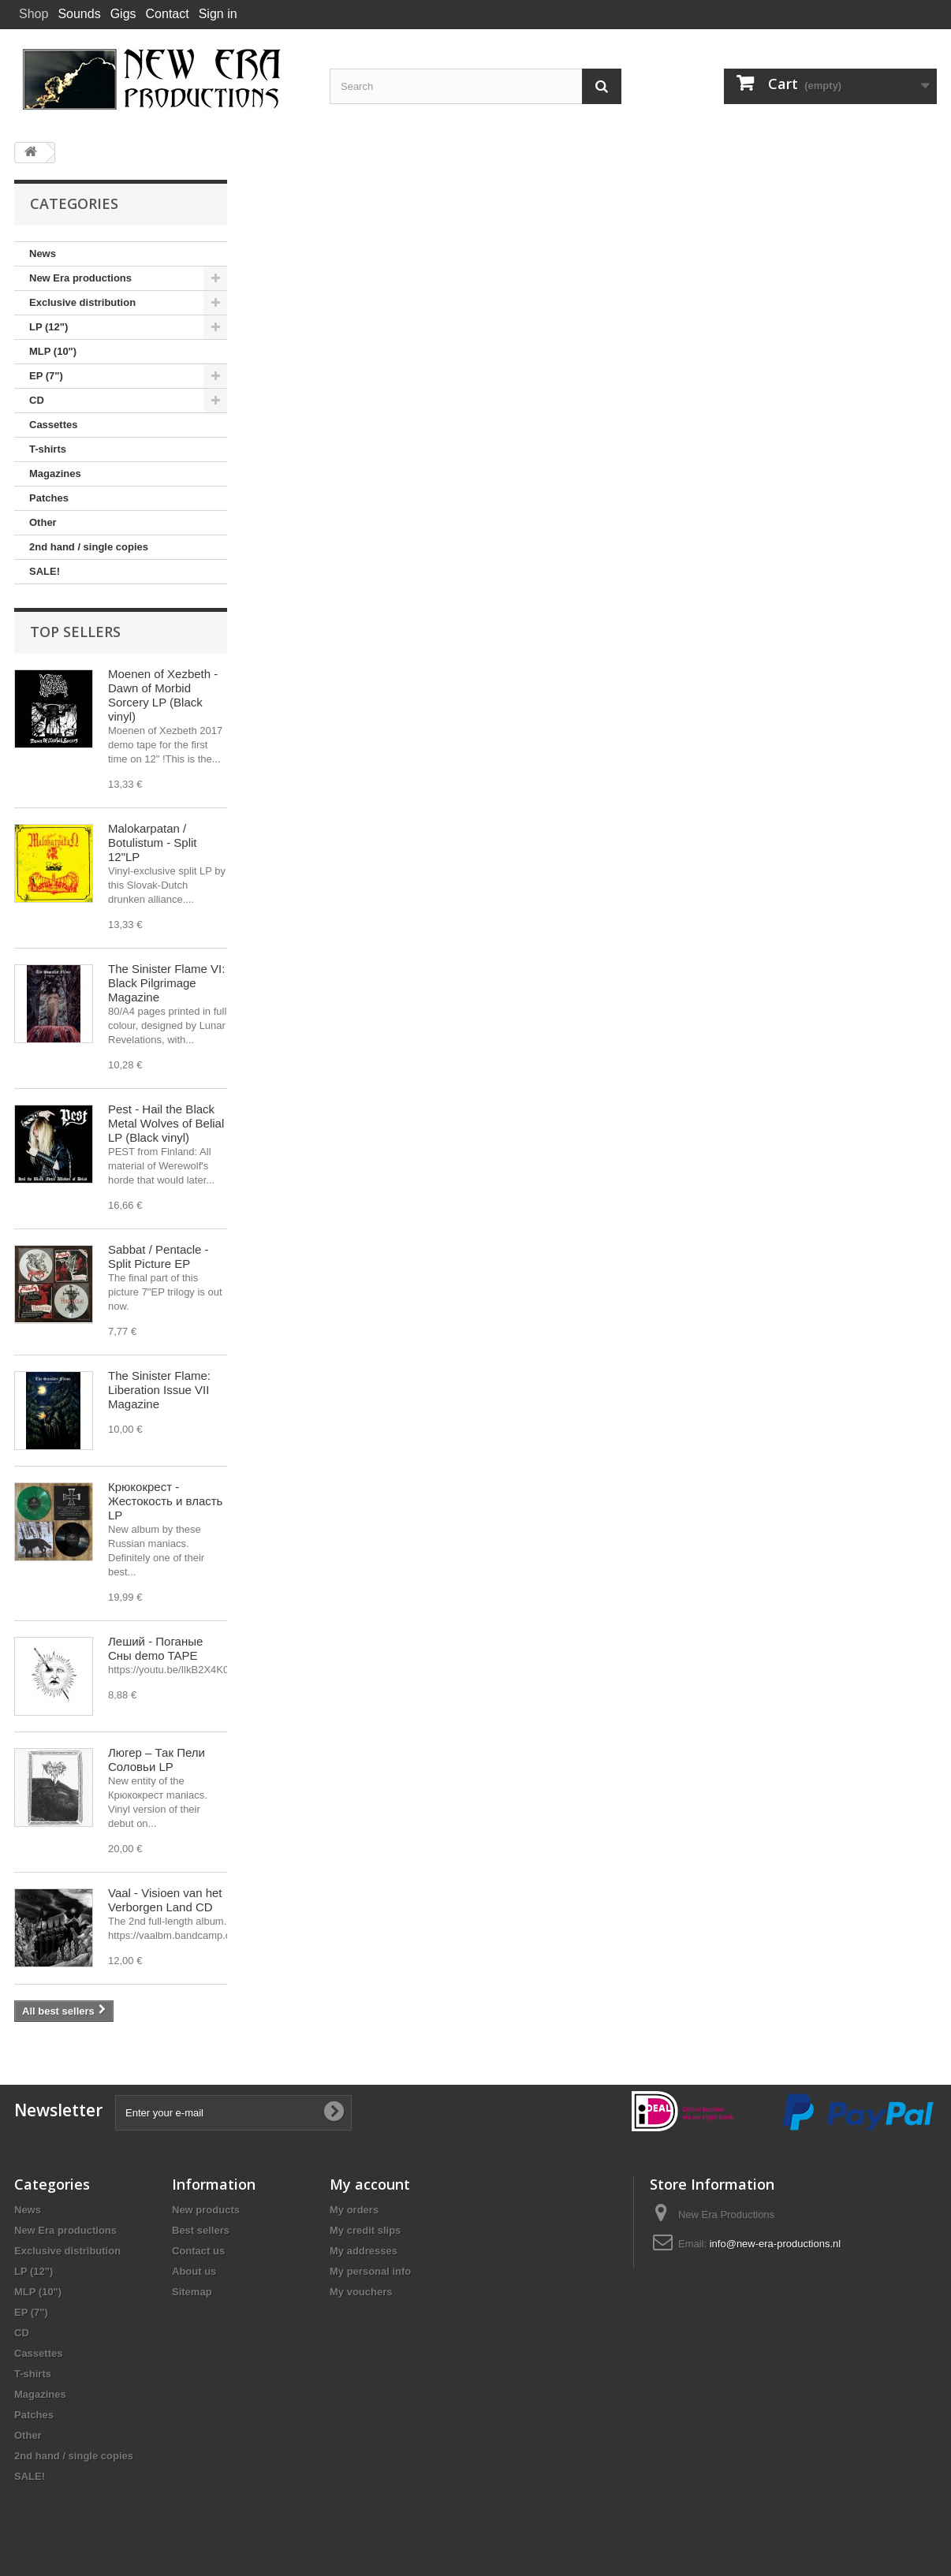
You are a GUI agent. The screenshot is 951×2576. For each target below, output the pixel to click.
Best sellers (200, 2230)
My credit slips (365, 2230)
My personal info (370, 2271)
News (42, 253)
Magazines (55, 473)
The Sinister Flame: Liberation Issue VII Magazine (159, 1390)
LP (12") (48, 327)
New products (206, 2210)
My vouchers (361, 2292)
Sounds (79, 14)
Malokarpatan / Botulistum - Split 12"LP (152, 842)
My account (370, 2184)
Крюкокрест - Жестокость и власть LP (165, 1501)
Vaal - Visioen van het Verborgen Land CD (165, 1900)
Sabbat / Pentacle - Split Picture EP (158, 1256)
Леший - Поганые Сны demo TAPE (155, 1648)
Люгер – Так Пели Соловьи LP (156, 1759)
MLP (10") (52, 351)
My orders (354, 2210)
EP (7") (46, 376)
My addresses (363, 2251)
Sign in (218, 14)
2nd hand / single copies (88, 547)
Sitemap (192, 2292)
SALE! (44, 571)
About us (194, 2271)
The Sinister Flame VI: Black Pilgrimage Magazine (166, 983)
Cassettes (53, 425)
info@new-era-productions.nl (775, 2244)
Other (43, 522)
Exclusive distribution (82, 302)
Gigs (123, 14)
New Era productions (80, 278)
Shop (33, 14)
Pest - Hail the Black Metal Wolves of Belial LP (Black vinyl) (166, 1123)
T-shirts (47, 449)
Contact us (198, 2251)
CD (36, 400)
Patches (49, 498)
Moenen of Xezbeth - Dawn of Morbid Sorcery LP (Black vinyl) (163, 695)
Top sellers (75, 631)
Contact (167, 14)
